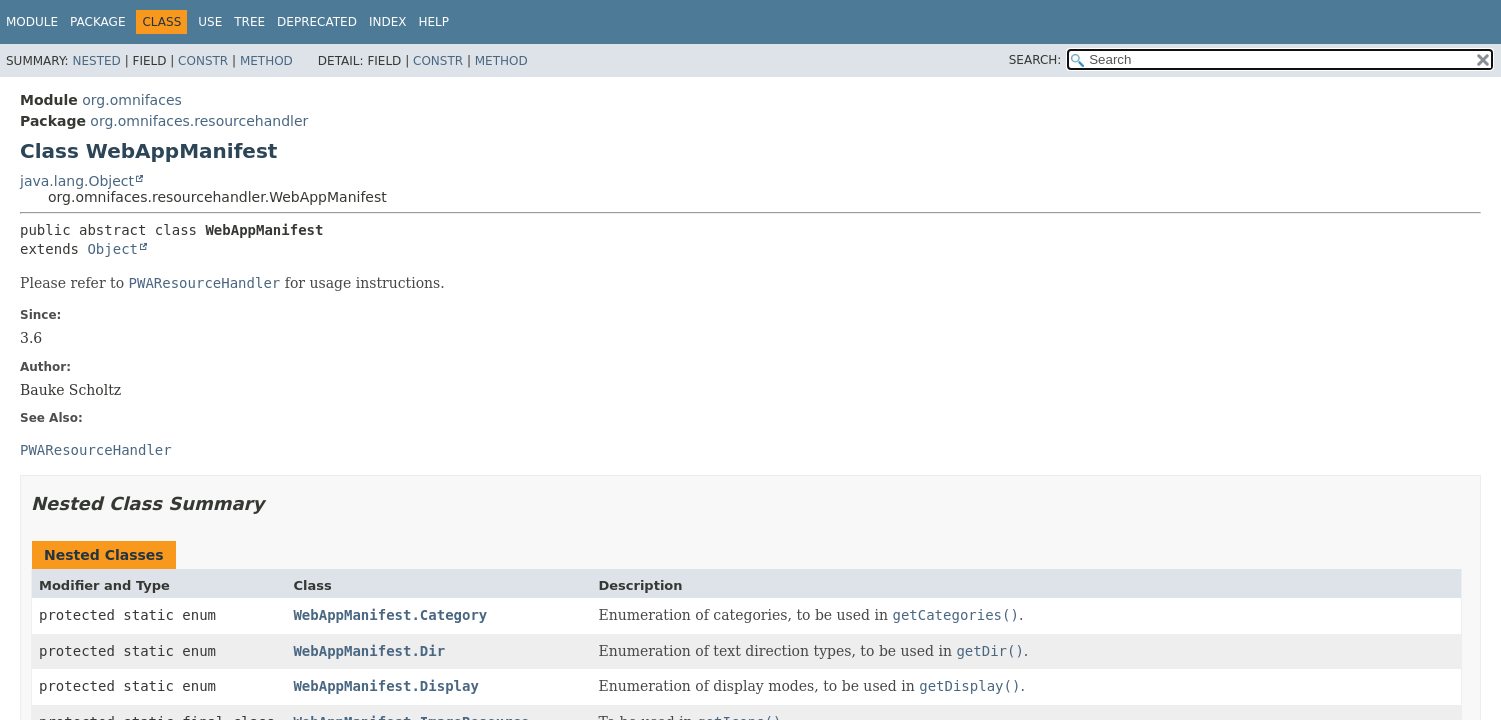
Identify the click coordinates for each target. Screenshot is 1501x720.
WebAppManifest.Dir (369, 651)
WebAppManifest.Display (385, 686)
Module (32, 22)
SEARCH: (1035, 60)
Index (388, 22)
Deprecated (317, 22)
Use (210, 22)
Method (266, 61)
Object (112, 249)
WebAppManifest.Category (390, 615)
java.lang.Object (77, 181)
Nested (96, 61)
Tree (249, 22)
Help (433, 22)
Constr (203, 61)
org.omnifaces (132, 100)
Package (97, 22)
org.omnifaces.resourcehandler (199, 121)
